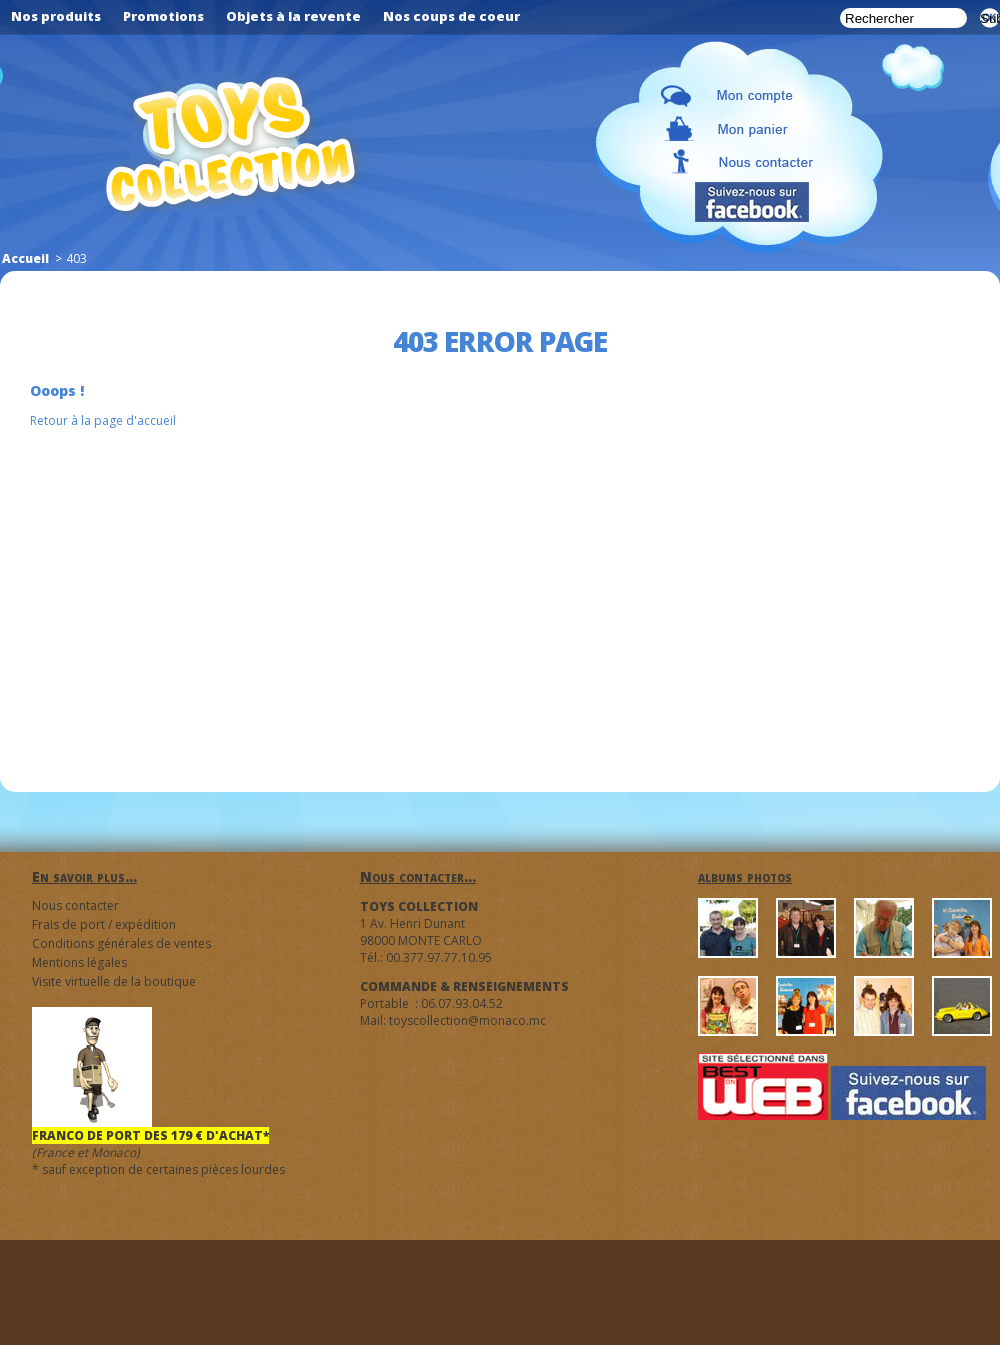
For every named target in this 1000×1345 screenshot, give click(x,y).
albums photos (745, 876)
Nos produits (56, 16)
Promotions (163, 16)
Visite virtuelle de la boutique (114, 981)
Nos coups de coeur (451, 16)
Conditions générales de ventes (121, 943)
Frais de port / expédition (104, 924)
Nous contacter (75, 905)
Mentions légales (79, 962)
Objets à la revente (293, 16)
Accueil (25, 258)
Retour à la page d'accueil (103, 420)
